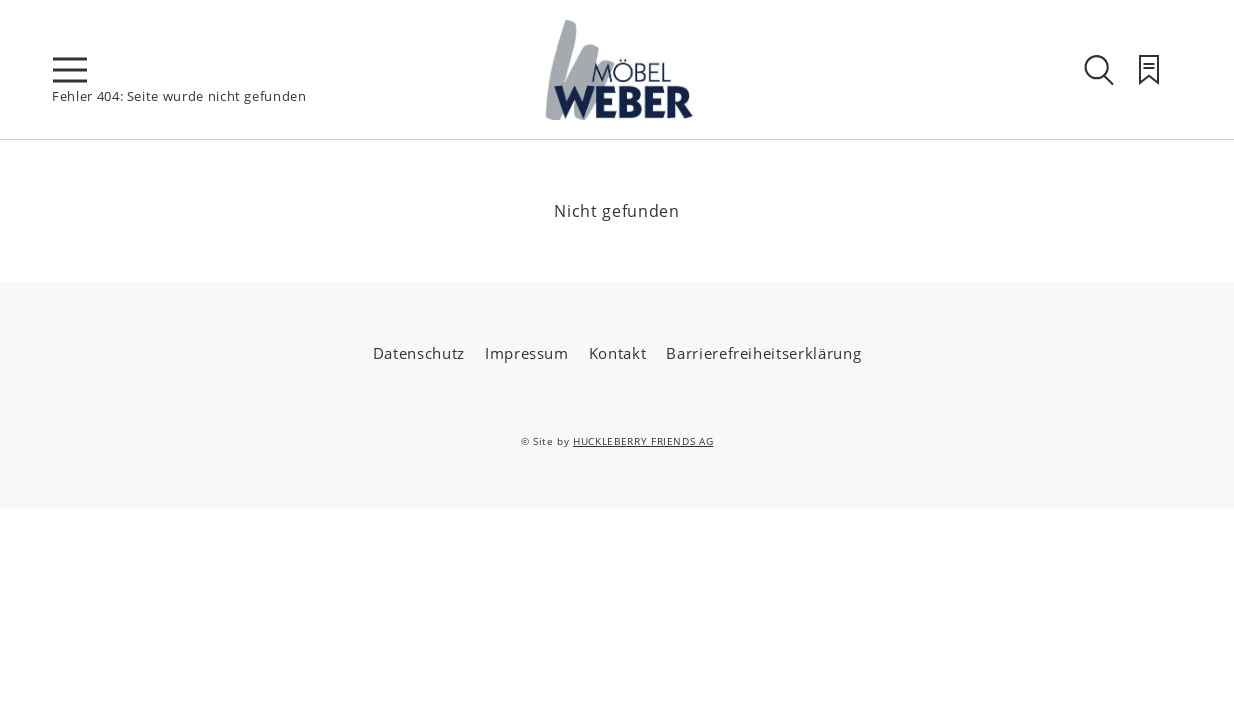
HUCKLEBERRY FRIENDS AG (643, 441)
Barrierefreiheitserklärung (763, 353)
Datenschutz (419, 353)
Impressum (527, 353)
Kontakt (618, 353)
